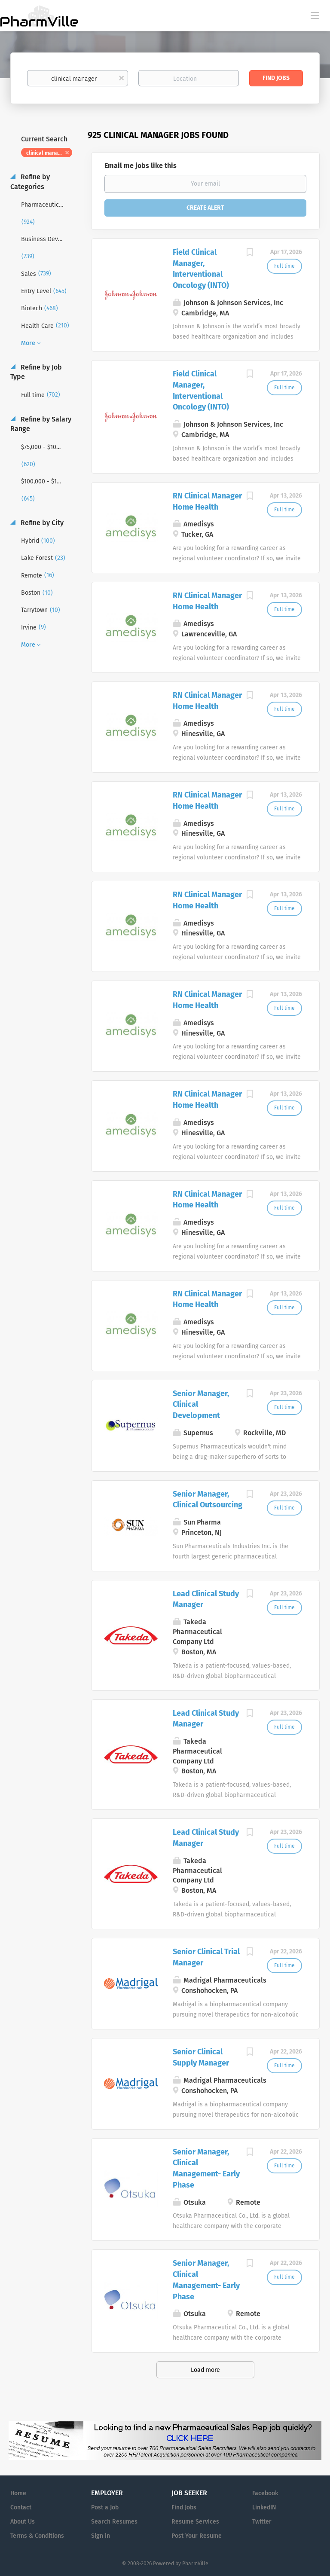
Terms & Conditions (37, 2535)
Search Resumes (114, 2521)
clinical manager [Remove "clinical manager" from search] (46, 153)
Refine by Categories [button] (30, 182)
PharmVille (195, 2564)
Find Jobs (276, 78)
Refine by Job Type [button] (36, 372)
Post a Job (105, 2507)
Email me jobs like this (140, 166)
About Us (22, 2521)
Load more (205, 2370)
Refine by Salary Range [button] (40, 424)
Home (18, 2493)
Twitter (262, 2521)
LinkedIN (264, 2507)
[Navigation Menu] (315, 15)
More (28, 343)
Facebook (265, 2493)
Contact (20, 2507)
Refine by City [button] (41, 523)
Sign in (100, 2535)
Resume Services (195, 2521)
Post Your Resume (196, 2535)
